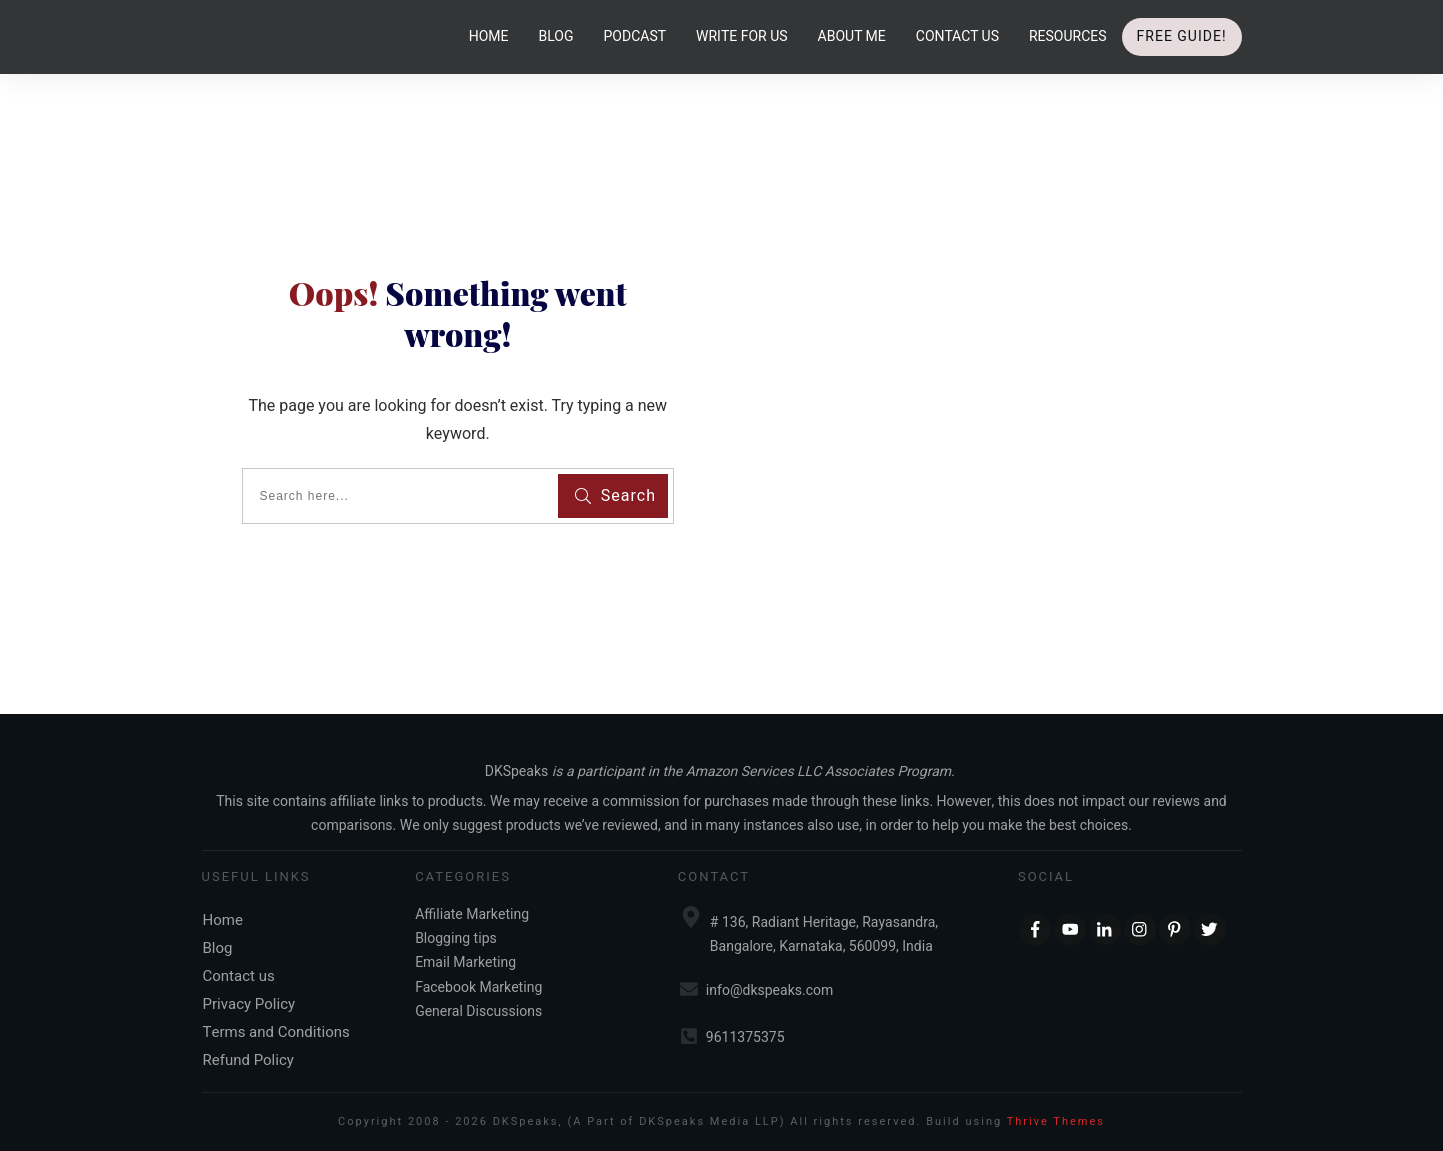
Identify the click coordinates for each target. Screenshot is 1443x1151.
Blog (218, 948)
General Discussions (478, 1011)
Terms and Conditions (276, 1032)
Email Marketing (465, 962)
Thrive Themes (1056, 1121)
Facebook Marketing (478, 987)
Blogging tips (456, 938)
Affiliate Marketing (472, 914)
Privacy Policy (249, 1004)
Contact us (239, 976)
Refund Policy (248, 1060)
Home (223, 920)
